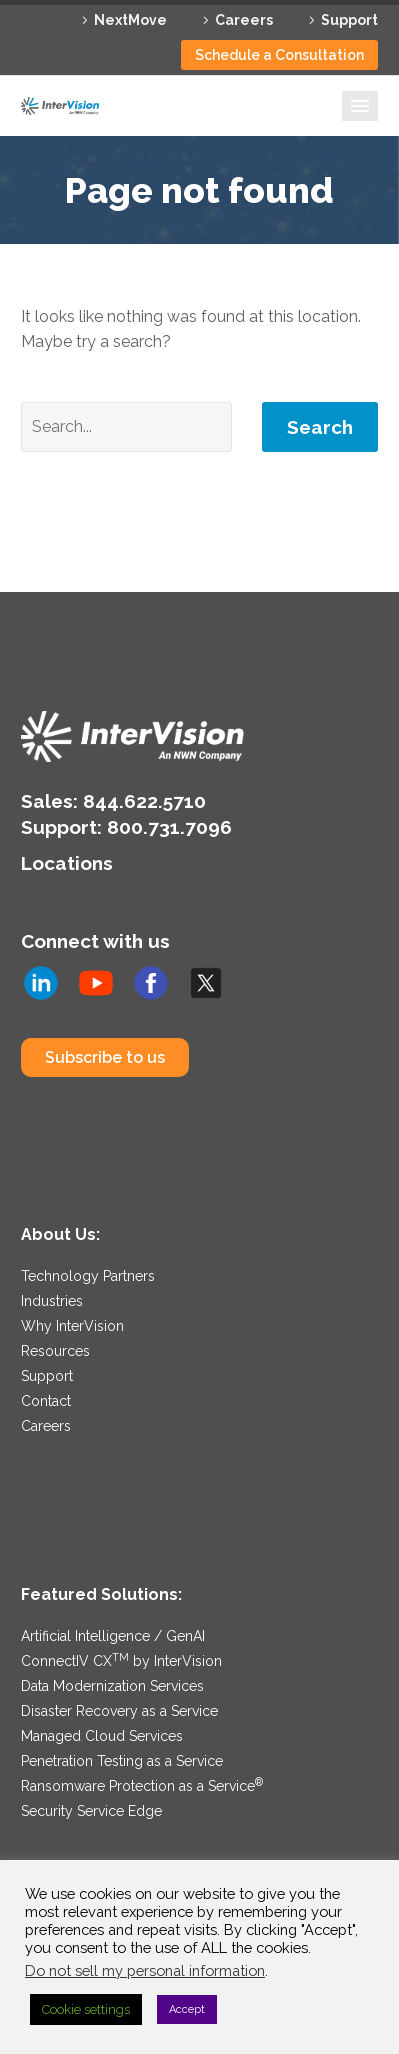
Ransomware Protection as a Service (142, 1786)
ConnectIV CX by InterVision (121, 1661)
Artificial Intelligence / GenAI (113, 1636)
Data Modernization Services (112, 1686)
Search (320, 427)
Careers (244, 20)
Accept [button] (187, 2009)
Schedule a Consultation (279, 55)
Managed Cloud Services (102, 1736)
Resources (55, 1351)
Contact (46, 1401)
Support (349, 20)
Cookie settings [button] (86, 2009)
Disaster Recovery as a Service (119, 1711)
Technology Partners (88, 1276)
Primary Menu (360, 106)
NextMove (130, 20)
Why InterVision (72, 1326)
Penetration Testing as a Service (122, 1761)
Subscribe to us (105, 1057)
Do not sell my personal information (145, 1970)
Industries (52, 1301)
